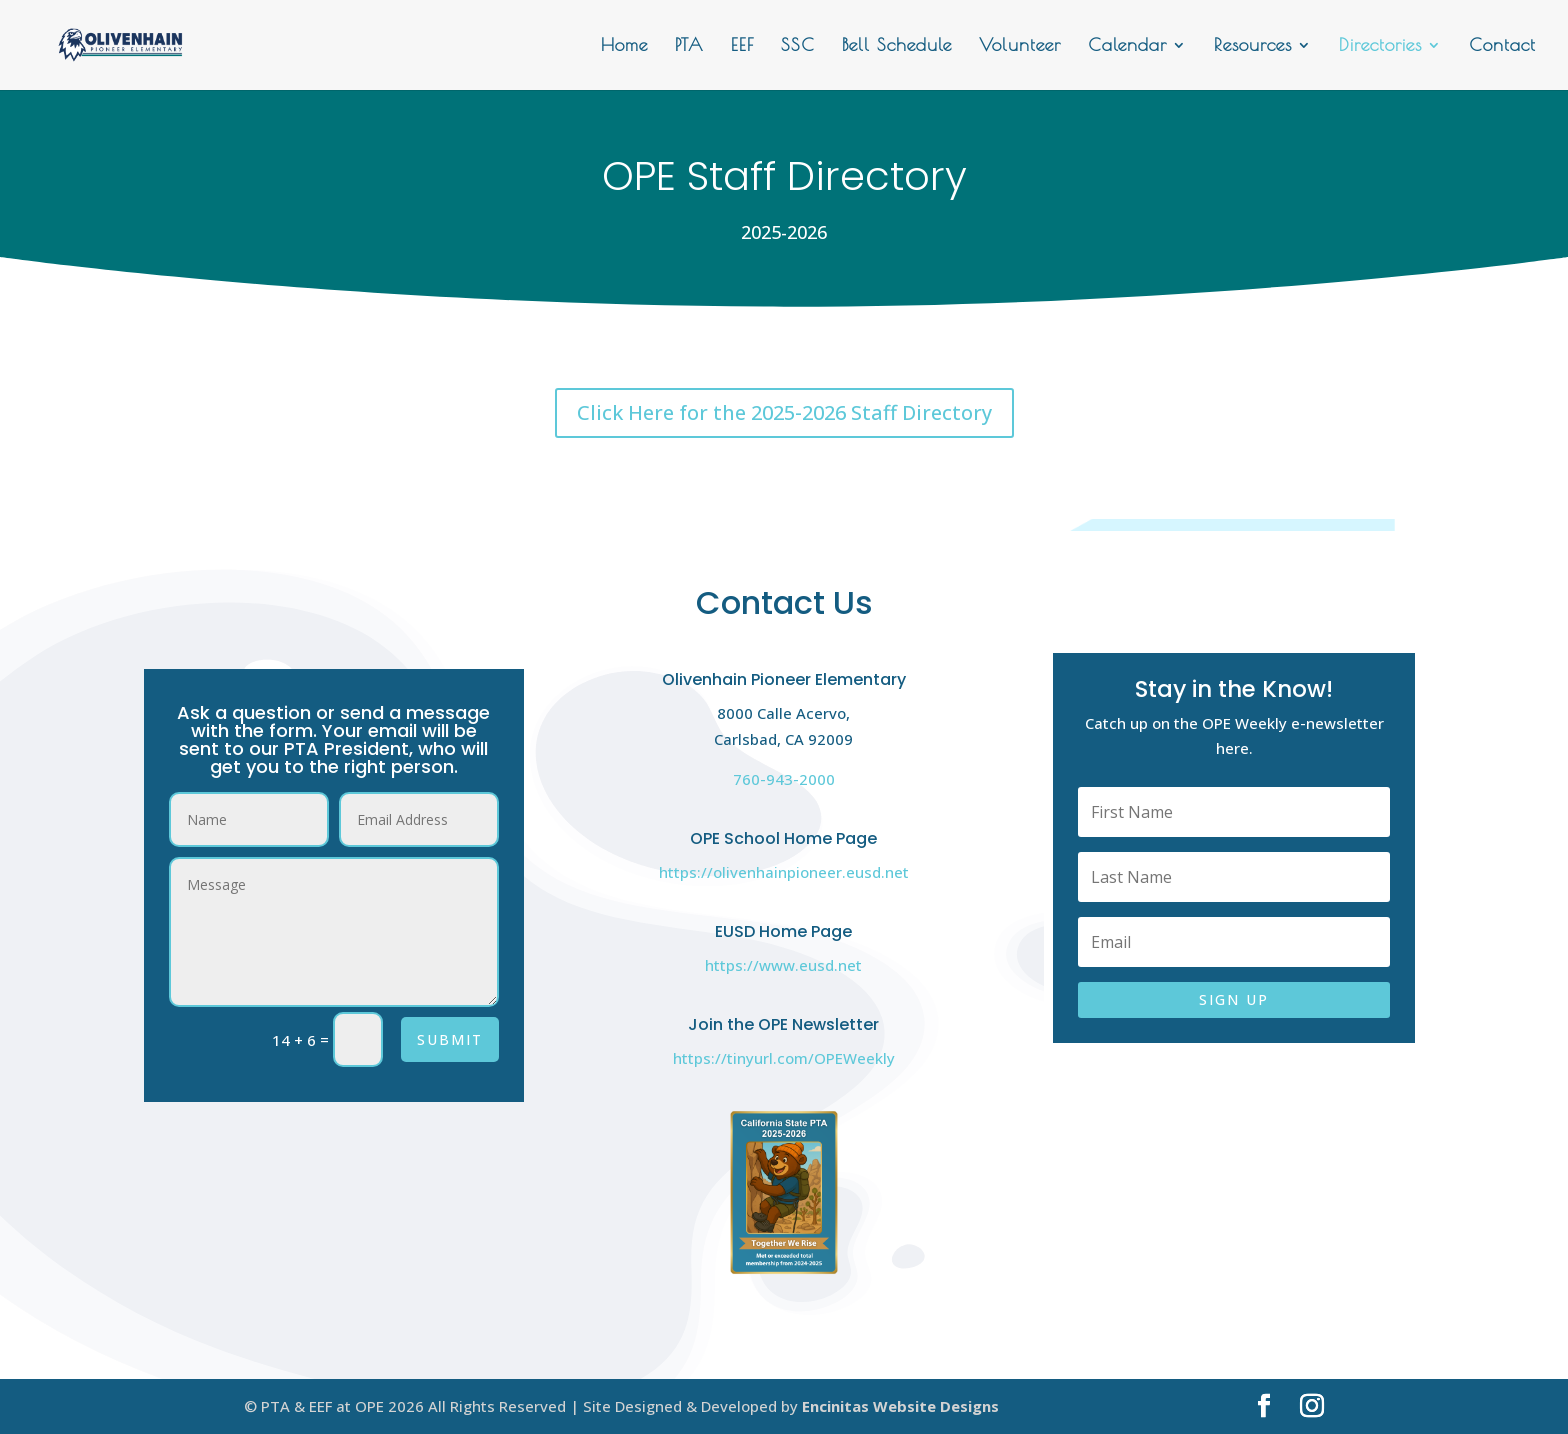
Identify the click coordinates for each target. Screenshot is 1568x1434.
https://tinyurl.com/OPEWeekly (784, 1058)
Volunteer (1020, 46)
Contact (1502, 46)
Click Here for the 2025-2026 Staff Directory (784, 412)
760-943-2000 (784, 779)
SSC (798, 46)
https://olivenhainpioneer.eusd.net (784, 872)
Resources (1253, 46)
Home (624, 46)
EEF (742, 46)
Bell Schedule (897, 46)
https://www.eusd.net (783, 965)
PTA (689, 46)
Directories (1380, 46)
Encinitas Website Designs (900, 1406)
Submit (450, 1039)
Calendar (1127, 46)
